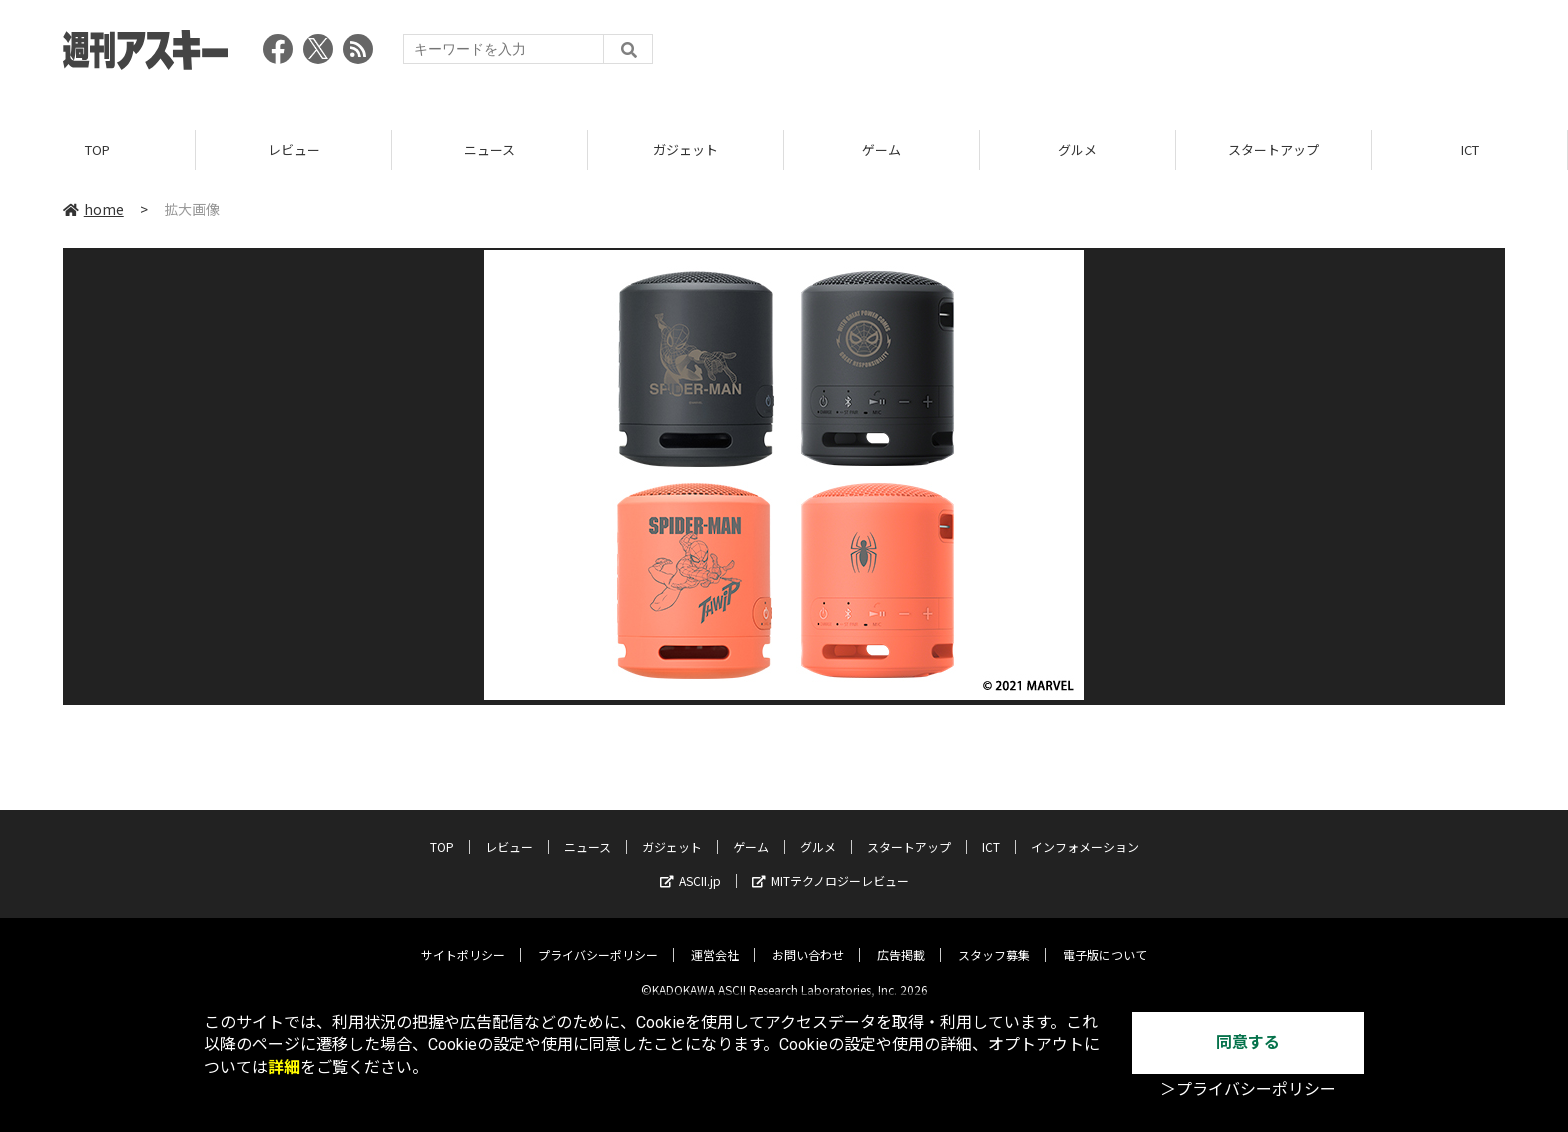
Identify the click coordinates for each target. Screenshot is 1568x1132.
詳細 (284, 1067)
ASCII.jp (690, 865)
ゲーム (881, 149)
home (93, 209)
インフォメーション (1085, 831)
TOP (97, 149)
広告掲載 (901, 939)
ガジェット (685, 149)
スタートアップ (1273, 149)
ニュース (489, 149)
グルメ (1077, 149)
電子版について (1105, 939)
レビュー (294, 149)
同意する (1248, 1042)
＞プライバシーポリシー (1248, 1089)
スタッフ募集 (994, 939)
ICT (1470, 149)
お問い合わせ (808, 939)
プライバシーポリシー (598, 939)
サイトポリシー (463, 939)
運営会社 (715, 939)
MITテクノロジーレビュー (830, 865)
